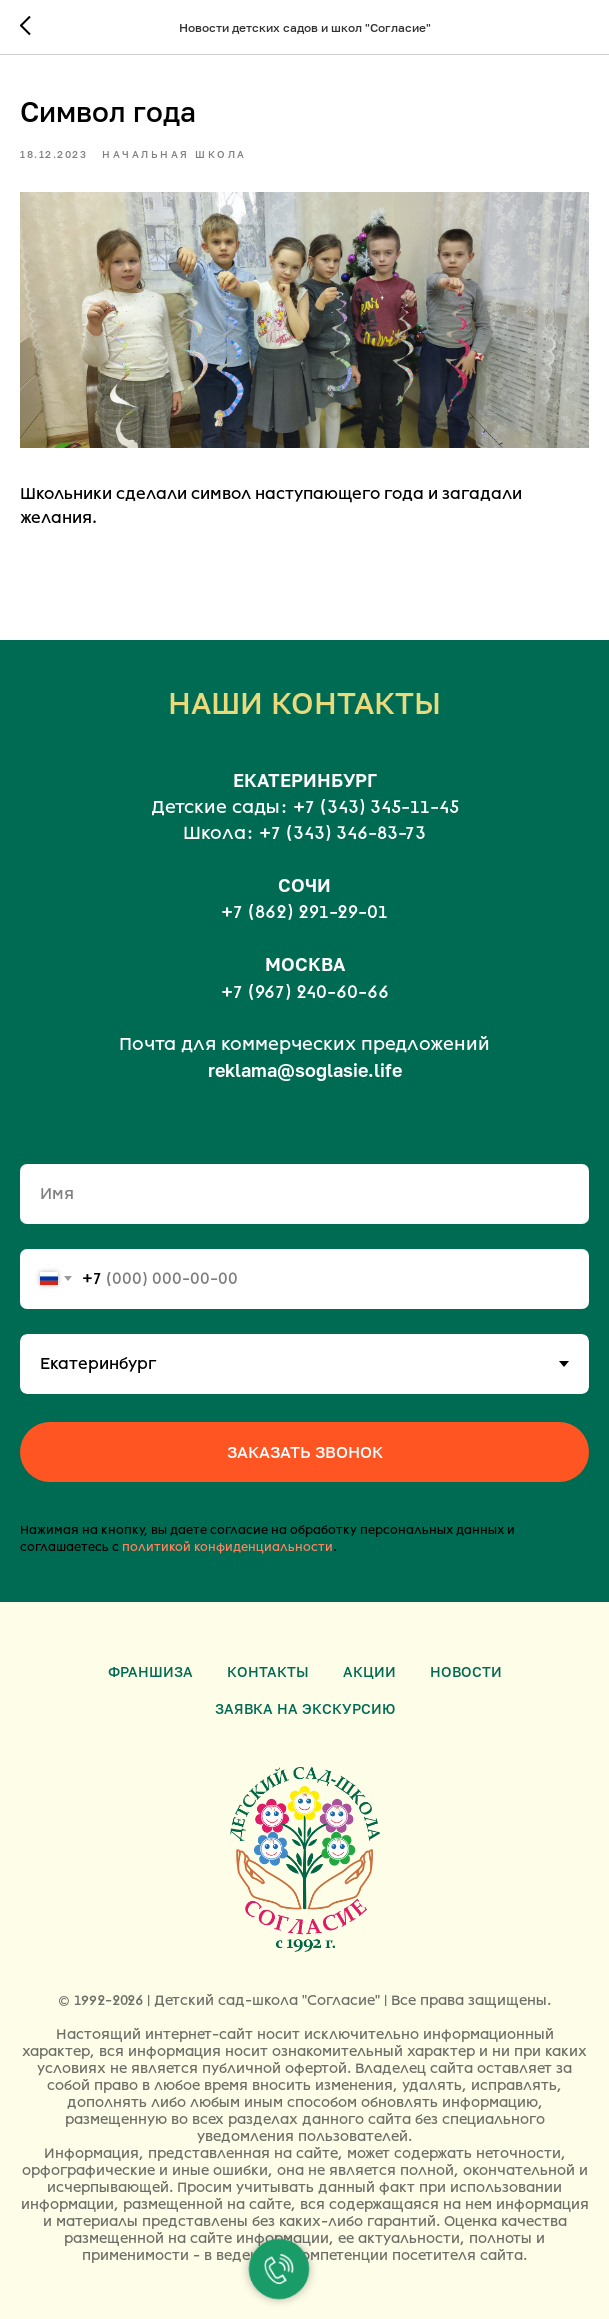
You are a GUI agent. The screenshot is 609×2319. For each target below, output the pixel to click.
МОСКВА (305, 964)
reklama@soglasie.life (305, 1070)
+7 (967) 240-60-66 (305, 992)
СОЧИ (304, 885)
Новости (466, 1671)
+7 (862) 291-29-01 (304, 912)
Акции (369, 1671)
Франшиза (150, 1671)
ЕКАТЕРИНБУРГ (305, 780)
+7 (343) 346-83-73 (342, 833)
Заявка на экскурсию (305, 1708)
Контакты (268, 1671)
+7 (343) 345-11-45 (376, 807)
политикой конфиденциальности (227, 1547)
